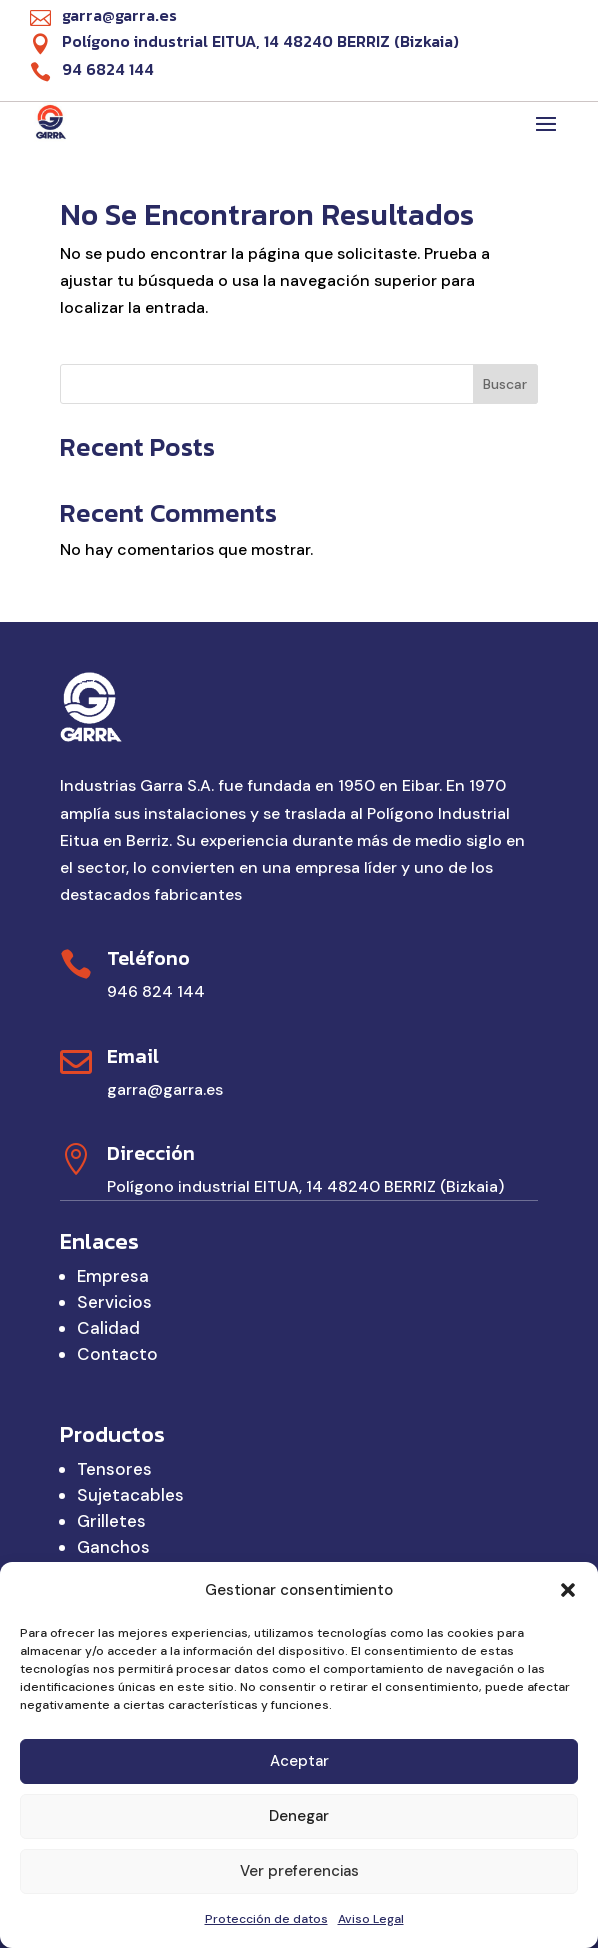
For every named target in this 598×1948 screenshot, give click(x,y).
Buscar (505, 384)
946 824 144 (156, 991)
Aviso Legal (371, 1919)
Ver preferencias (299, 1871)
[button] (568, 1590)
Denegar (299, 1816)
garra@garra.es (165, 1089)
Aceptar (299, 1761)
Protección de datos (266, 1919)
